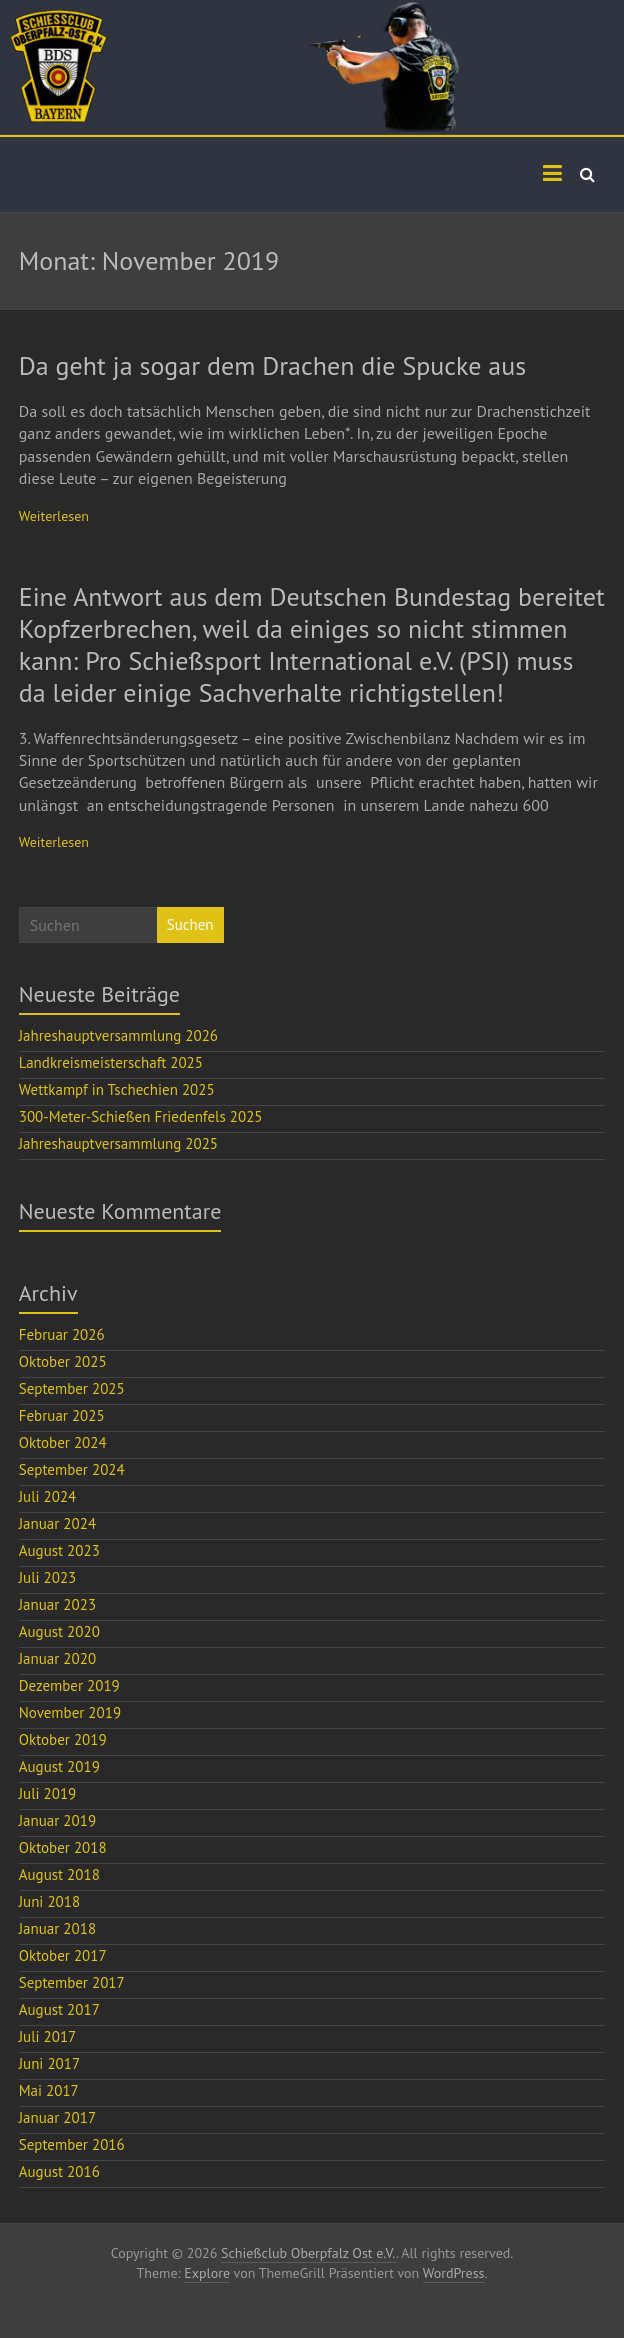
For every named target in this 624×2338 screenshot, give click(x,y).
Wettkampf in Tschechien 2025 (117, 1089)
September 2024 (72, 1469)
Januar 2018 (57, 1928)
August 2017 (59, 2009)
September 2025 (72, 1388)
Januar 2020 (57, 1658)
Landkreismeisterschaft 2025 (111, 1062)
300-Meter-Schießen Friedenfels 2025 (141, 1116)
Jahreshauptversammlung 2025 (118, 1143)
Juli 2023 (48, 1577)
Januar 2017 (57, 2117)
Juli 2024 (48, 1496)
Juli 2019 (48, 1793)
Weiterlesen (54, 516)
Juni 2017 (49, 2063)
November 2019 (70, 1712)
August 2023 (59, 1550)
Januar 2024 (57, 1523)
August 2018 (59, 1874)
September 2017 (72, 1982)
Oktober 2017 (63, 1955)
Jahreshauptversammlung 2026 (118, 1035)
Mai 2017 (49, 2090)
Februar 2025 (62, 1415)
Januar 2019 (57, 1820)
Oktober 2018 (63, 1847)
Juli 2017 (48, 2036)
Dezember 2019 (69, 1685)
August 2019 (59, 1766)
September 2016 (72, 2144)
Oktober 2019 (63, 1739)
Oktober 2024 (63, 1442)
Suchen (190, 924)
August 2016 (59, 2171)
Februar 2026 (62, 1334)
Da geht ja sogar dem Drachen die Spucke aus (272, 365)
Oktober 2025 (63, 1361)
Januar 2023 (57, 1604)
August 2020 (59, 1631)
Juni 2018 (49, 1901)
